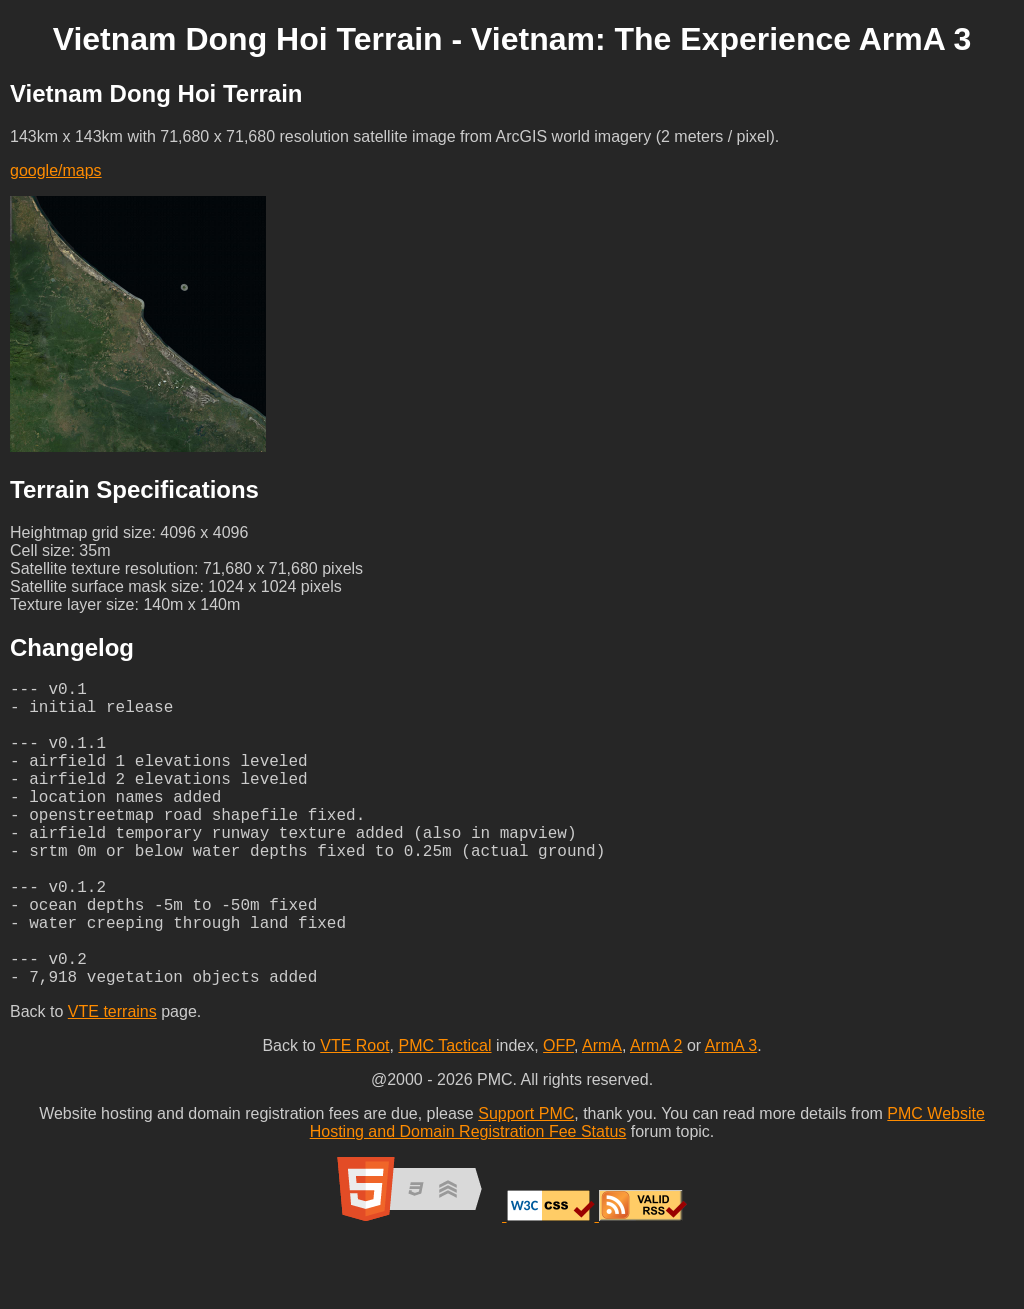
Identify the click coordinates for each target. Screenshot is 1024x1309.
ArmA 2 (656, 1113)
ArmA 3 (731, 1113)
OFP (558, 1113)
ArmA (602, 1113)
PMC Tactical (444, 1113)
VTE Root (354, 1113)
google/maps (56, 170)
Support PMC (526, 1181)
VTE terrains (112, 1079)
